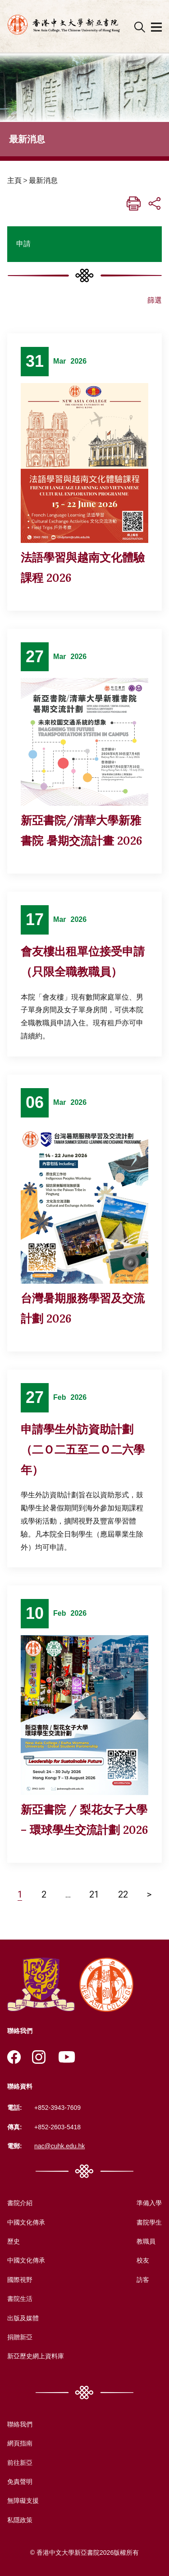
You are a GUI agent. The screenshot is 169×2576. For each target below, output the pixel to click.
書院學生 (149, 2222)
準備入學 (149, 2203)
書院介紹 (19, 2203)
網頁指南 (19, 2443)
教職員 (146, 2241)
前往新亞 (19, 2462)
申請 (23, 244)
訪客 (143, 2279)
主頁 (14, 180)
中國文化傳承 (26, 2222)
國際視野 (19, 2279)
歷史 (13, 2241)
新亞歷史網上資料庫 (35, 2356)
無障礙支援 (23, 2500)
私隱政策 (19, 2520)
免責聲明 (19, 2481)
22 (123, 1894)
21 (94, 1894)
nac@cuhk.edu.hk (59, 2146)
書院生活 (19, 2298)
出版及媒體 (23, 2318)
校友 (143, 2260)
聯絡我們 (19, 2424)
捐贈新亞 (19, 2337)
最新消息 (43, 180)
